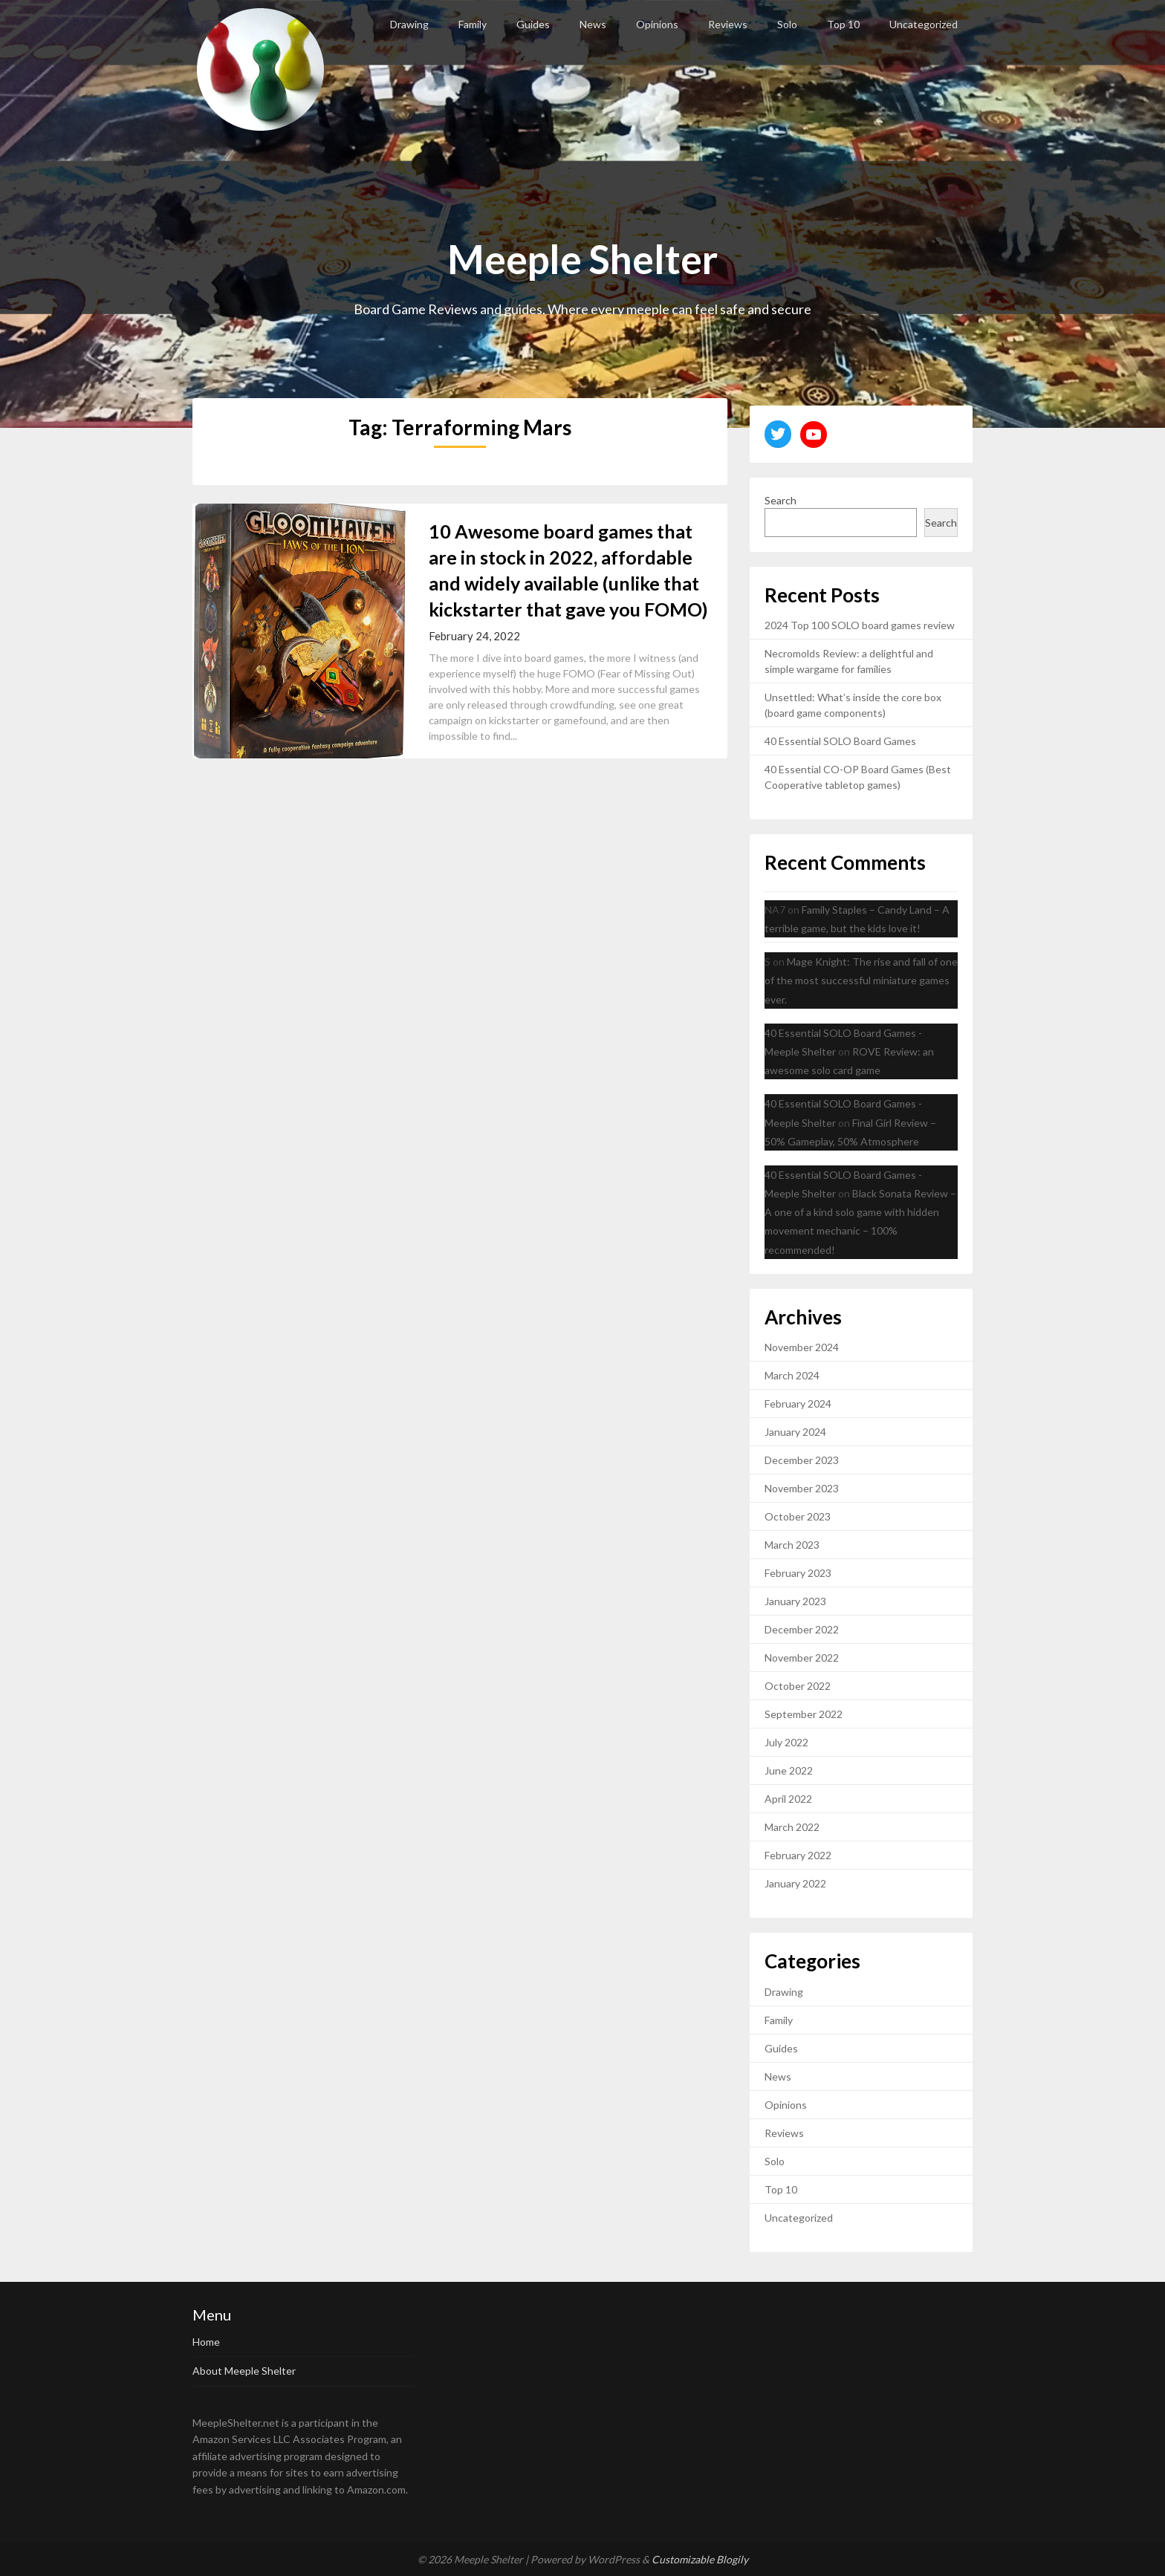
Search (780, 500)
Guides (533, 24)
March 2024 (792, 1375)
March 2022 (792, 1827)
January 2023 (795, 1601)
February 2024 (798, 1403)
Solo (787, 24)
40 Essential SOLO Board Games (840, 741)
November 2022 (802, 1657)
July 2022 (786, 1742)
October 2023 (798, 1516)
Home (206, 2341)
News (593, 24)
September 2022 (804, 1714)
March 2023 (792, 1544)
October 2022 (798, 1685)
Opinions (657, 24)
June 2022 (789, 1770)
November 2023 (802, 1488)
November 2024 (802, 1347)
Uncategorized (923, 24)
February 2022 (798, 1855)
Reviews (727, 24)
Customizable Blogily (700, 2559)
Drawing (409, 24)
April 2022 (788, 1798)
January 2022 (795, 1883)
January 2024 (795, 1431)
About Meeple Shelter (244, 2370)
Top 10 (843, 24)
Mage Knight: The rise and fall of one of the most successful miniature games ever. (861, 980)
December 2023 (802, 1460)
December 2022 (802, 1629)
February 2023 (798, 1573)
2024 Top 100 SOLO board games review (860, 625)
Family (472, 24)
